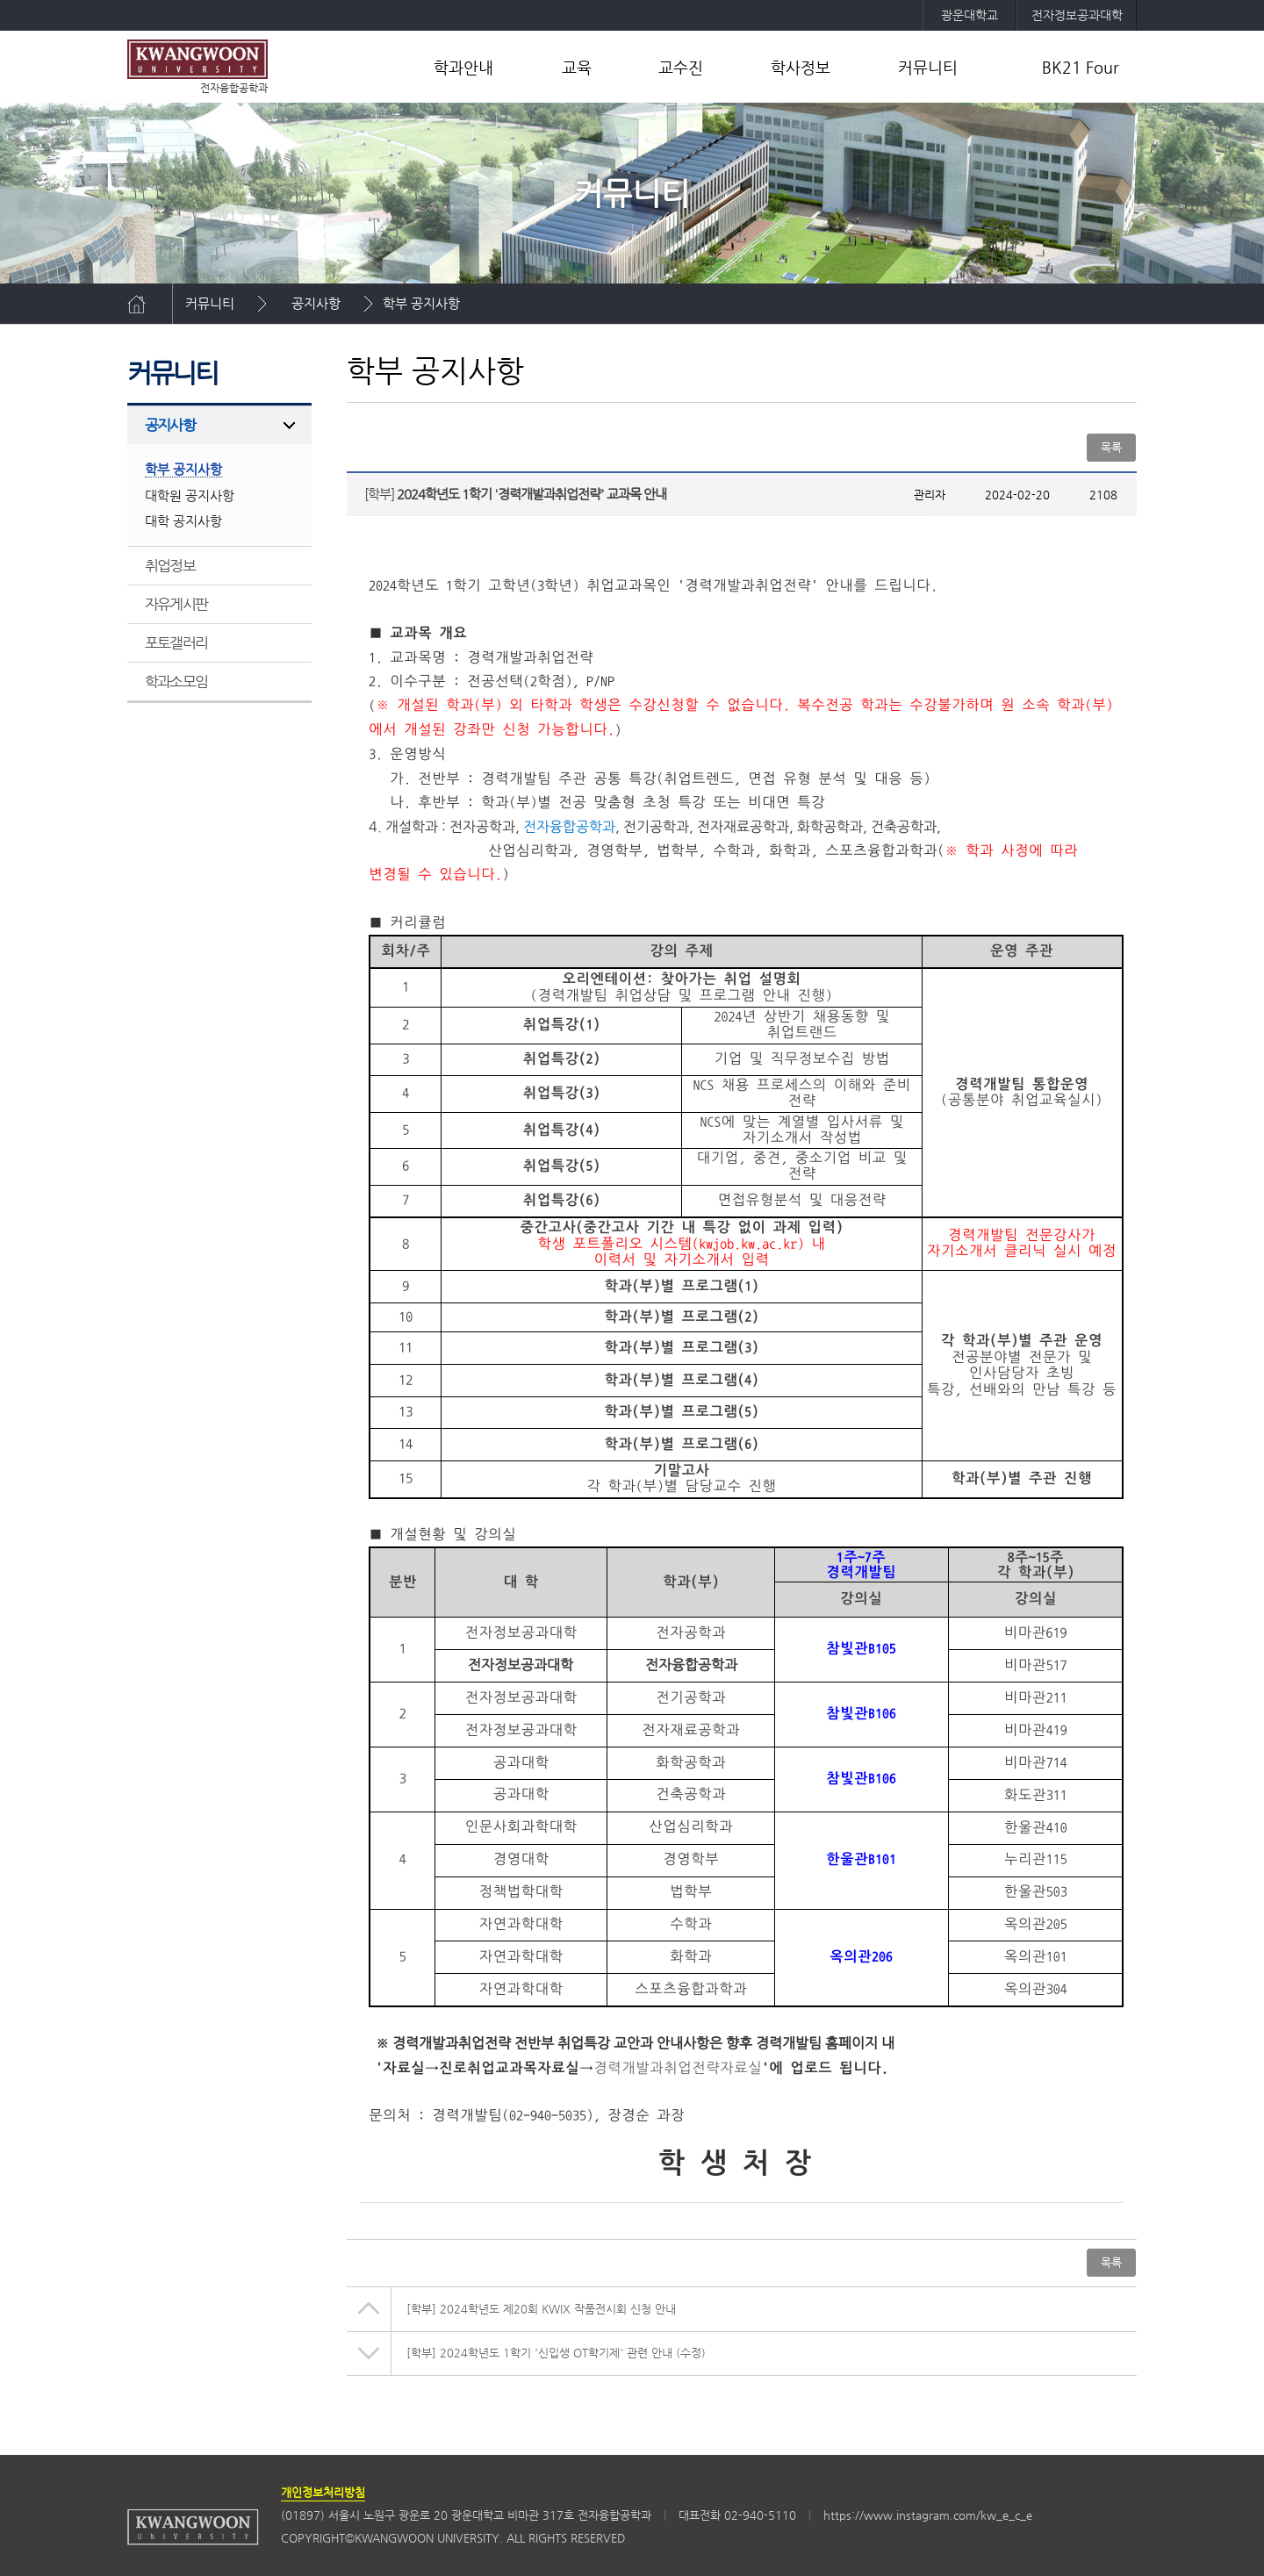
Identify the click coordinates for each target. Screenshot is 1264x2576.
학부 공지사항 (421, 303)
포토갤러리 (176, 642)
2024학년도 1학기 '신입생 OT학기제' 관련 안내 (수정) (556, 2352)
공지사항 (316, 303)
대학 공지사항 (183, 520)
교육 (577, 67)
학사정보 (800, 67)
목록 (1111, 447)
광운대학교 (969, 15)
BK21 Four (1080, 67)
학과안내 (463, 67)
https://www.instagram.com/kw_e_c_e (927, 2515)
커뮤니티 (928, 67)
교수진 (680, 67)
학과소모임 (176, 681)
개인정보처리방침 (323, 2492)
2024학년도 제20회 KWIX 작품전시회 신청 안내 (541, 2308)
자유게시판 (176, 604)
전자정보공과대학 (1077, 15)
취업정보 (170, 565)
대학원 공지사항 (189, 495)
